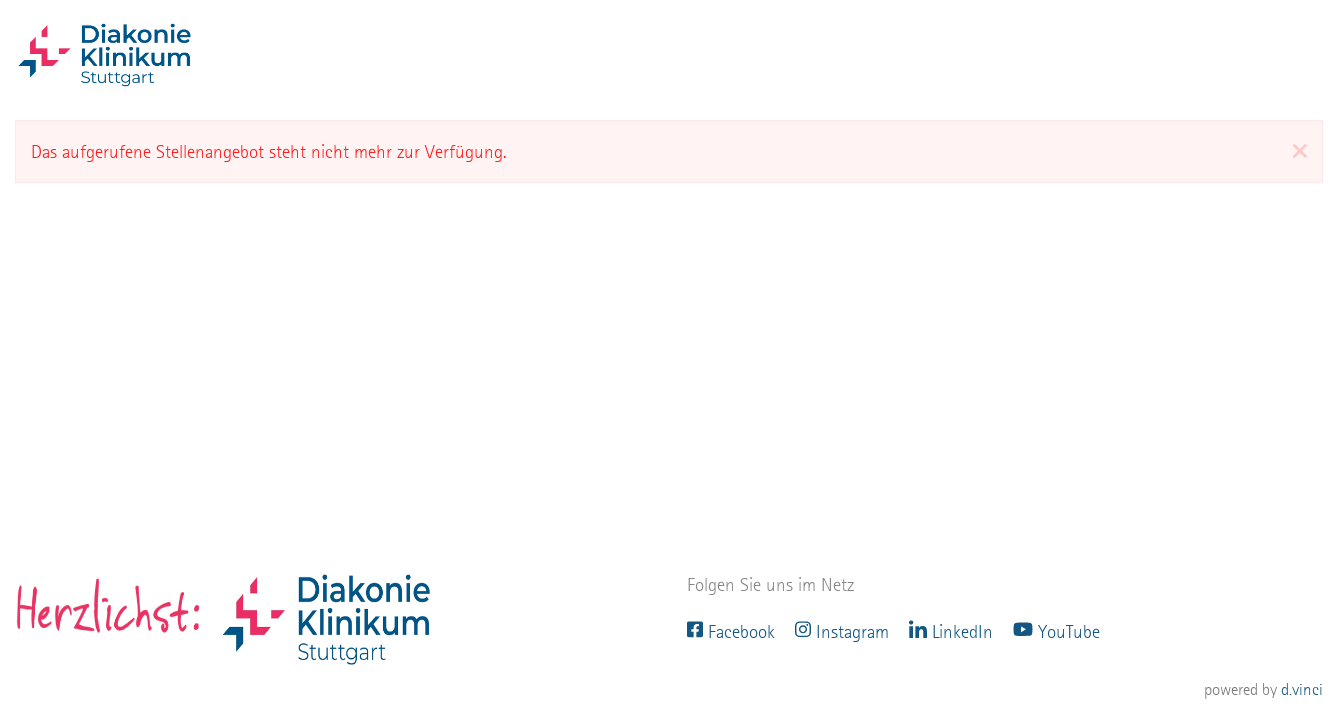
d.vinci (1302, 690)
